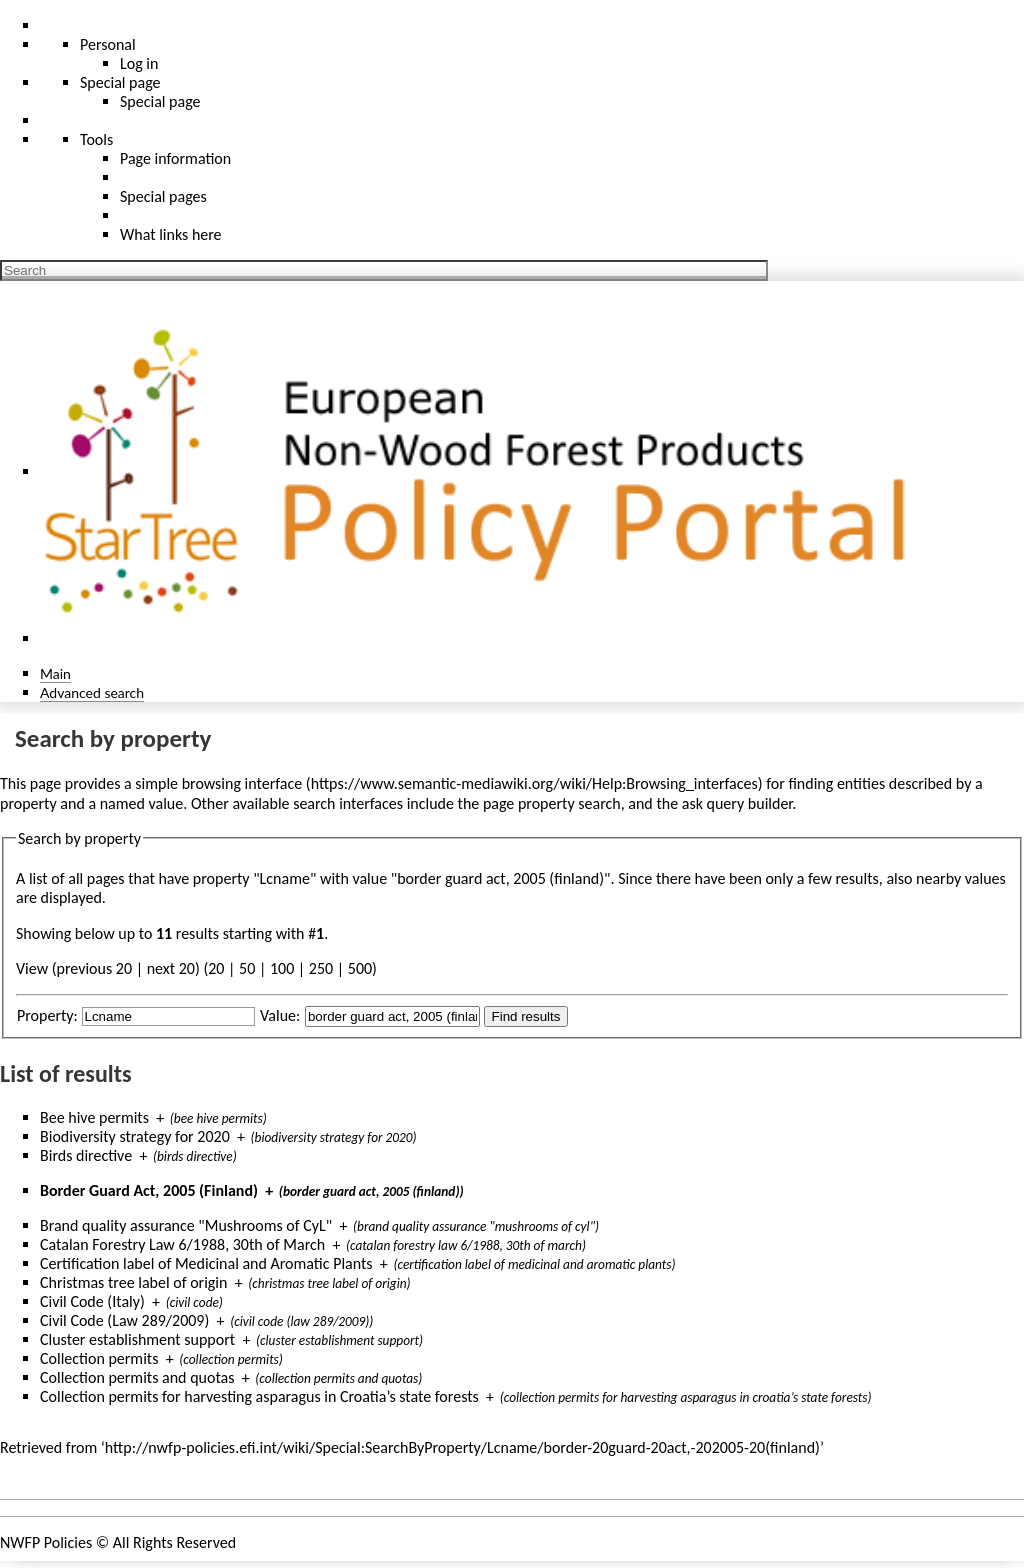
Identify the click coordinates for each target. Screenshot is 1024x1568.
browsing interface (242, 783)
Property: (47, 1015)
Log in (139, 63)
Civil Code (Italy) (92, 1301)
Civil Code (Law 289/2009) (124, 1320)
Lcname (285, 878)
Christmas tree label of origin (133, 1282)
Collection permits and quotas (137, 1377)
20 (216, 968)
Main (55, 673)
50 (247, 968)
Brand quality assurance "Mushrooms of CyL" (186, 1225)
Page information (175, 158)
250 (321, 968)
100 (282, 968)
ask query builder (737, 803)
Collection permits (99, 1358)
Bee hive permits (94, 1117)
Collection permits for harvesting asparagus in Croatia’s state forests (259, 1396)
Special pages (163, 196)
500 (360, 968)
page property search (552, 803)
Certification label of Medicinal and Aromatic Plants (206, 1263)
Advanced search (92, 692)
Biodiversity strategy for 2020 (135, 1136)
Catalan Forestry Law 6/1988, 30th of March (182, 1244)
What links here (171, 234)
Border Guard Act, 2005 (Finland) (149, 1190)
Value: (280, 1015)
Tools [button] (96, 139)
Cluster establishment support (137, 1339)
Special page (160, 101)
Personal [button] (108, 44)
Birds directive (86, 1155)
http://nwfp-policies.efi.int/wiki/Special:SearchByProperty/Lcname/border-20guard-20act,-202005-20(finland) (462, 1447)
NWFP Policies (46, 1542)
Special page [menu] (120, 82)
